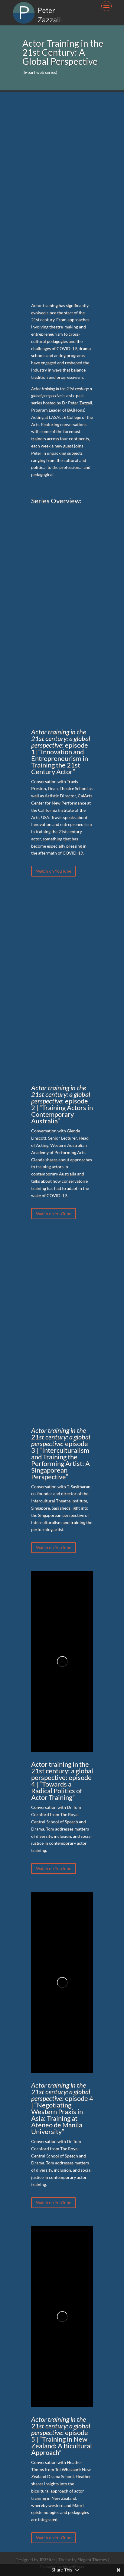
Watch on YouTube (53, 871)
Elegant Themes (92, 2559)
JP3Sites (47, 2559)
